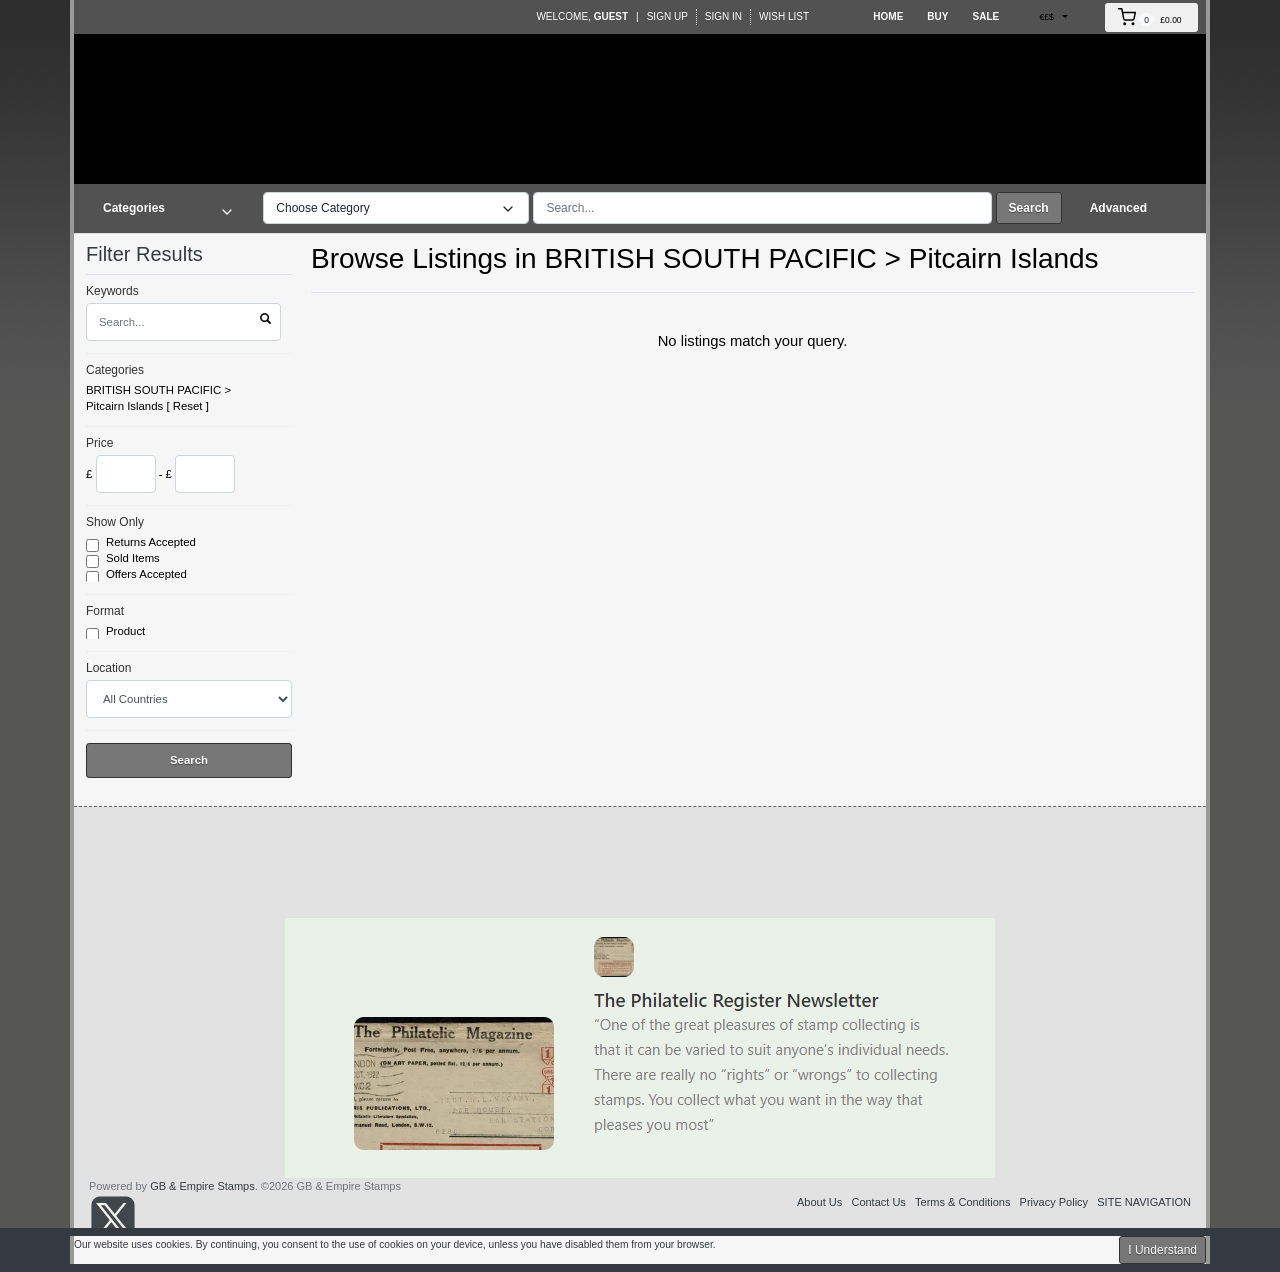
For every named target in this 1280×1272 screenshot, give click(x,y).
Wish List (784, 16)
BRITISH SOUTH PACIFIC (153, 390)
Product (127, 632)
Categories (115, 370)
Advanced (1118, 208)
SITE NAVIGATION (1144, 1202)
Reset (188, 406)
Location (108, 668)
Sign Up (667, 16)
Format (105, 611)
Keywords (112, 291)
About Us (819, 1202)
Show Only (115, 522)
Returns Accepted (152, 543)
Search (1029, 208)
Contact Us (878, 1202)
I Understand (1162, 1250)
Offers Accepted (148, 575)
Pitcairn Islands (124, 406)
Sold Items (134, 559)
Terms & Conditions (962, 1202)
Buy (937, 16)
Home (888, 16)
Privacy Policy (1054, 1202)
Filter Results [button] (157, 254)
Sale (985, 16)
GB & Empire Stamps (202, 1186)
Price (99, 443)
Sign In (723, 16)
